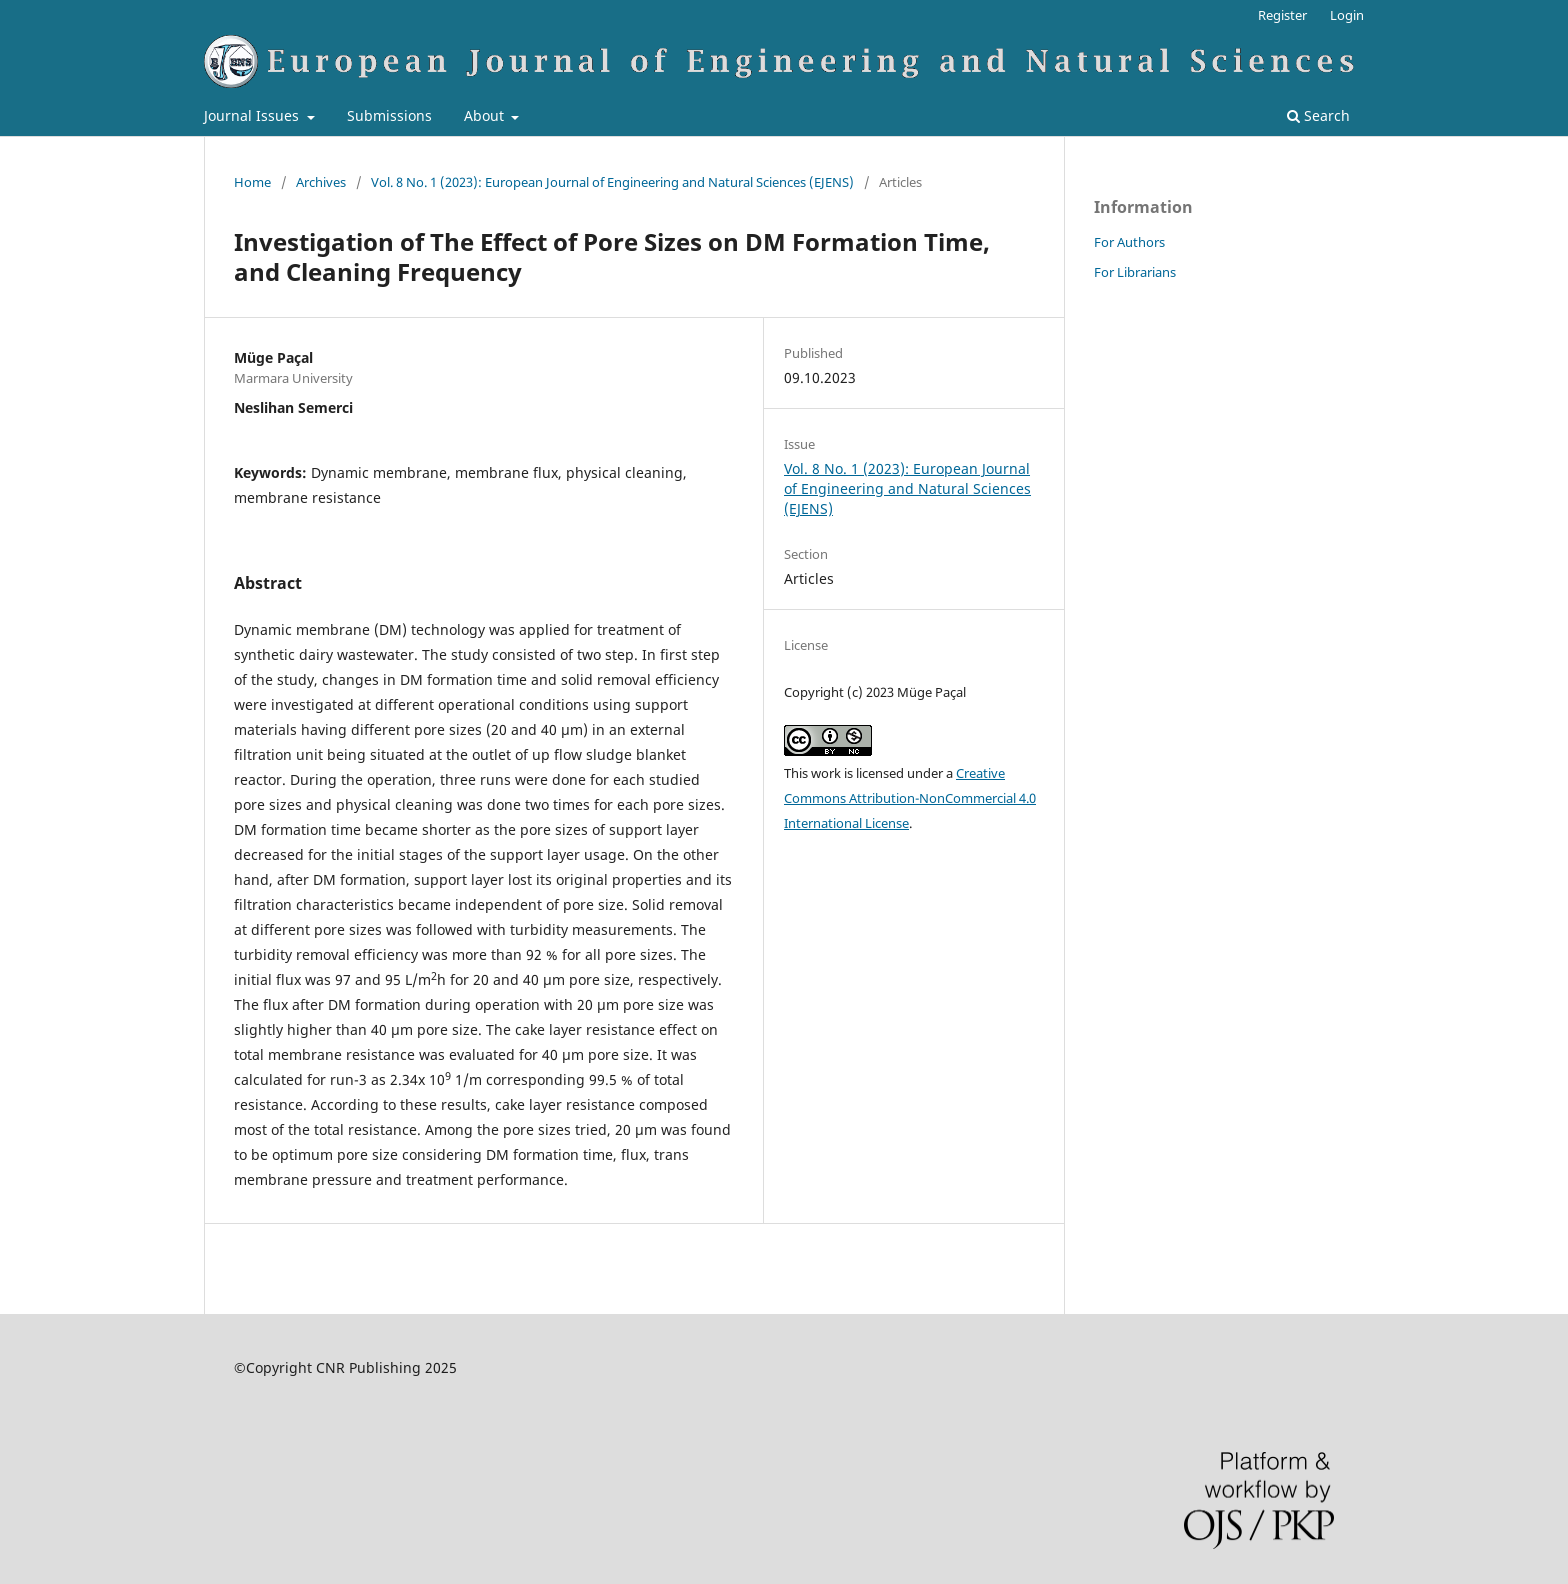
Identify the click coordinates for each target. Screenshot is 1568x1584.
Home (252, 182)
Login (1347, 15)
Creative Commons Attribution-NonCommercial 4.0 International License (910, 798)
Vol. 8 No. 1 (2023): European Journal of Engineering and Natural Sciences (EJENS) (612, 182)
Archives (321, 182)
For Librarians (1135, 272)
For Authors (1129, 242)
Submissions (389, 115)
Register (1282, 15)
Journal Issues (253, 115)
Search (1318, 115)
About (486, 115)
